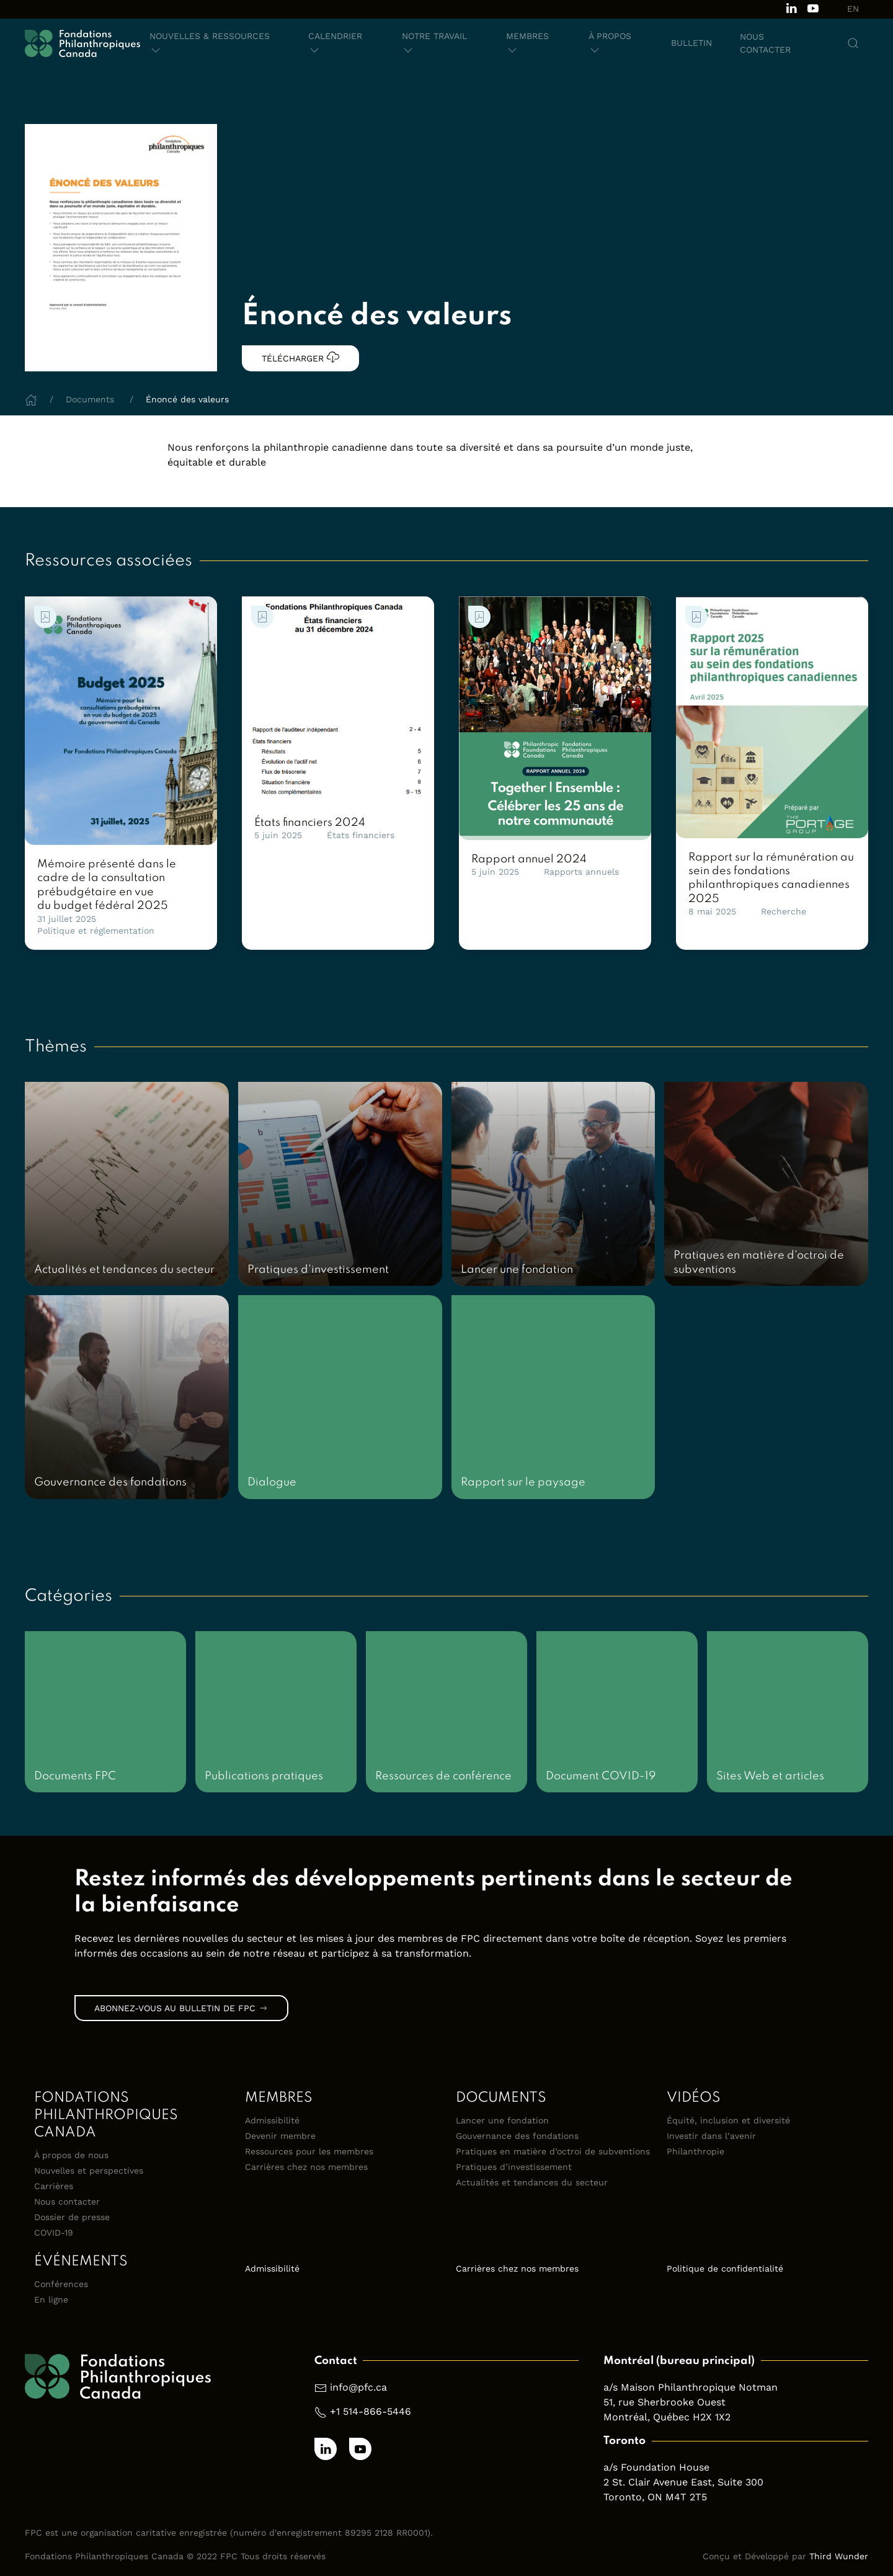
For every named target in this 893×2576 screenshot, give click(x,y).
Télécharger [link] (300, 357)
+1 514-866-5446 (370, 2411)
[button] (215, 43)
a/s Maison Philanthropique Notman (690, 2387)
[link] (121, 720)
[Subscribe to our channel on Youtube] (813, 7)
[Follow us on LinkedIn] (791, 7)
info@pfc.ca (358, 2387)
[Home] (31, 399)
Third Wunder (838, 2556)
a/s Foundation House (656, 2467)
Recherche (783, 911)
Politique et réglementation (95, 931)
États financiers (360, 835)
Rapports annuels (581, 872)
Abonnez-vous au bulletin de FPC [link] (181, 2008)
